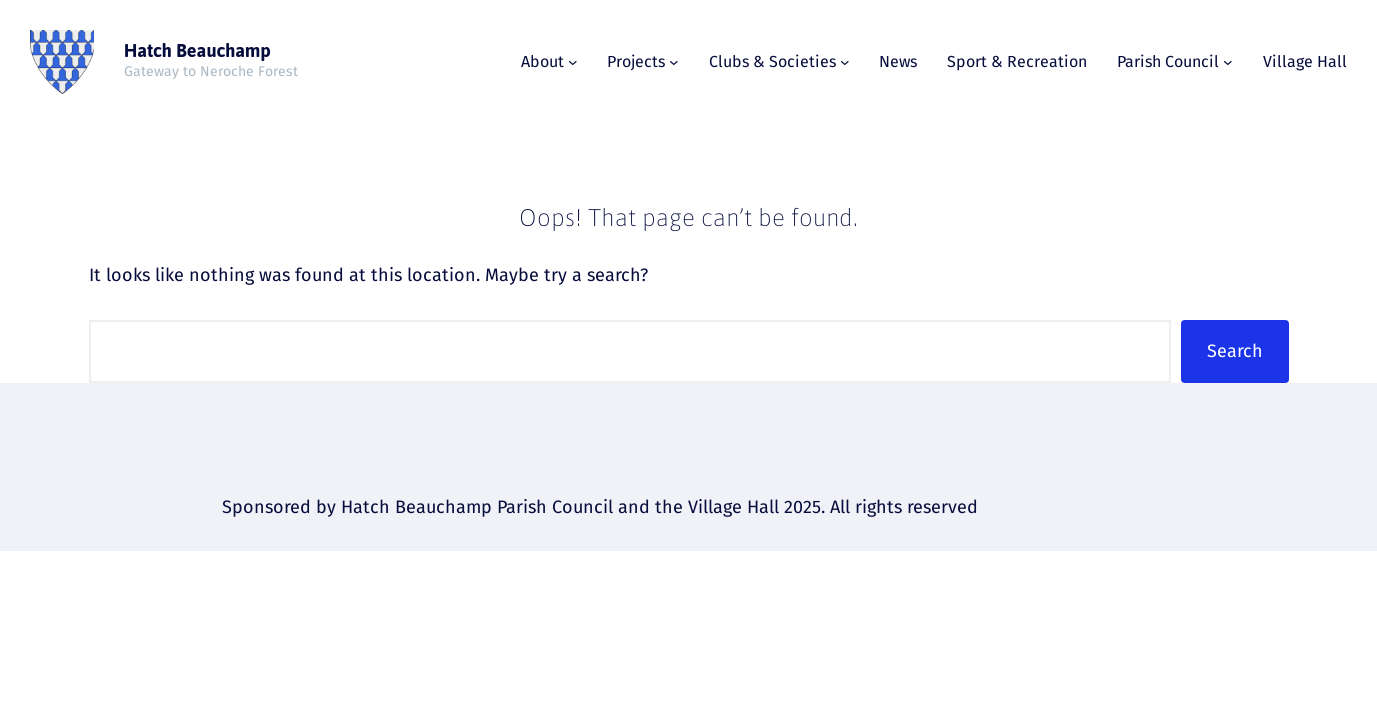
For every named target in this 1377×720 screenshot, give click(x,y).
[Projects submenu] (674, 62)
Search (1235, 351)
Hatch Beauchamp (197, 50)
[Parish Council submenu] (1228, 62)
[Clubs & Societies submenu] (845, 62)
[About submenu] (573, 62)
